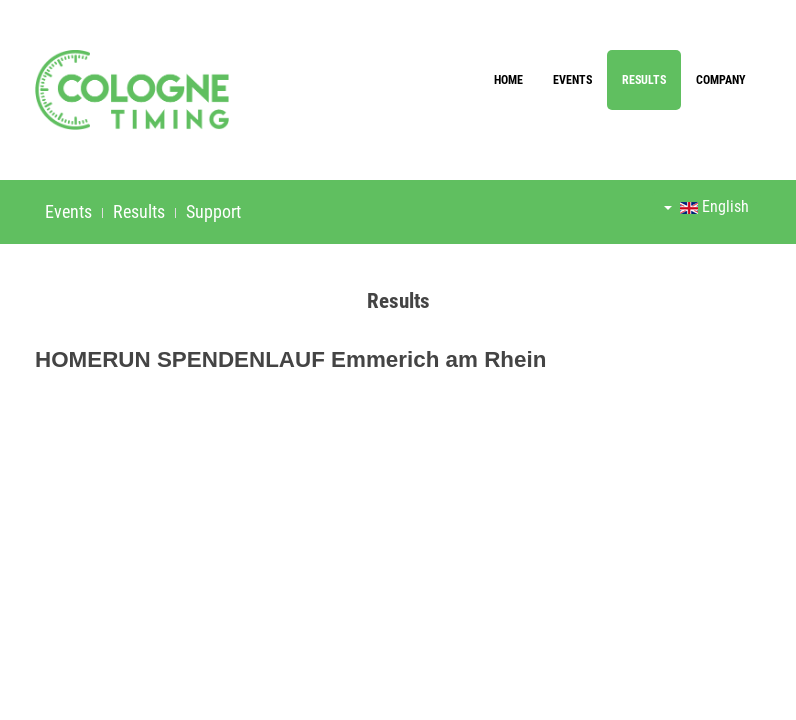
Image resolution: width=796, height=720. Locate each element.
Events (572, 80)
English (706, 206)
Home (508, 80)
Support (213, 211)
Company (721, 80)
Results (644, 80)
